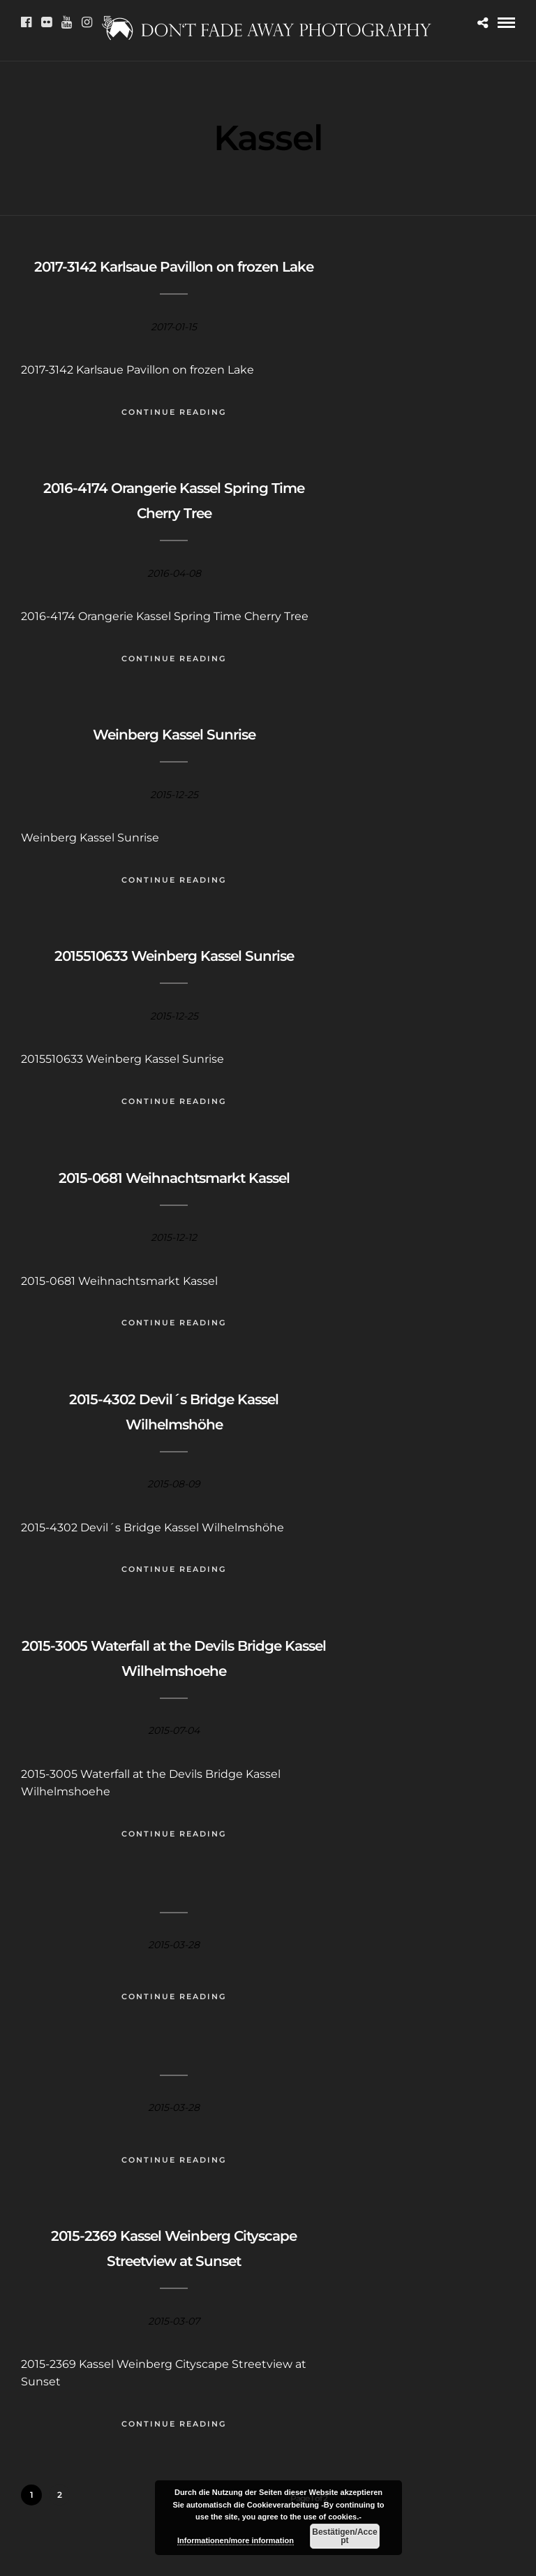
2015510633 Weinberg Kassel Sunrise (174, 956)
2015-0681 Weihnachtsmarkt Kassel (174, 1178)
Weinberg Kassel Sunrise (174, 734)
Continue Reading (173, 412)
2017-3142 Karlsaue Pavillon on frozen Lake (173, 266)
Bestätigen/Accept (344, 2536)
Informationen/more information (235, 2540)
